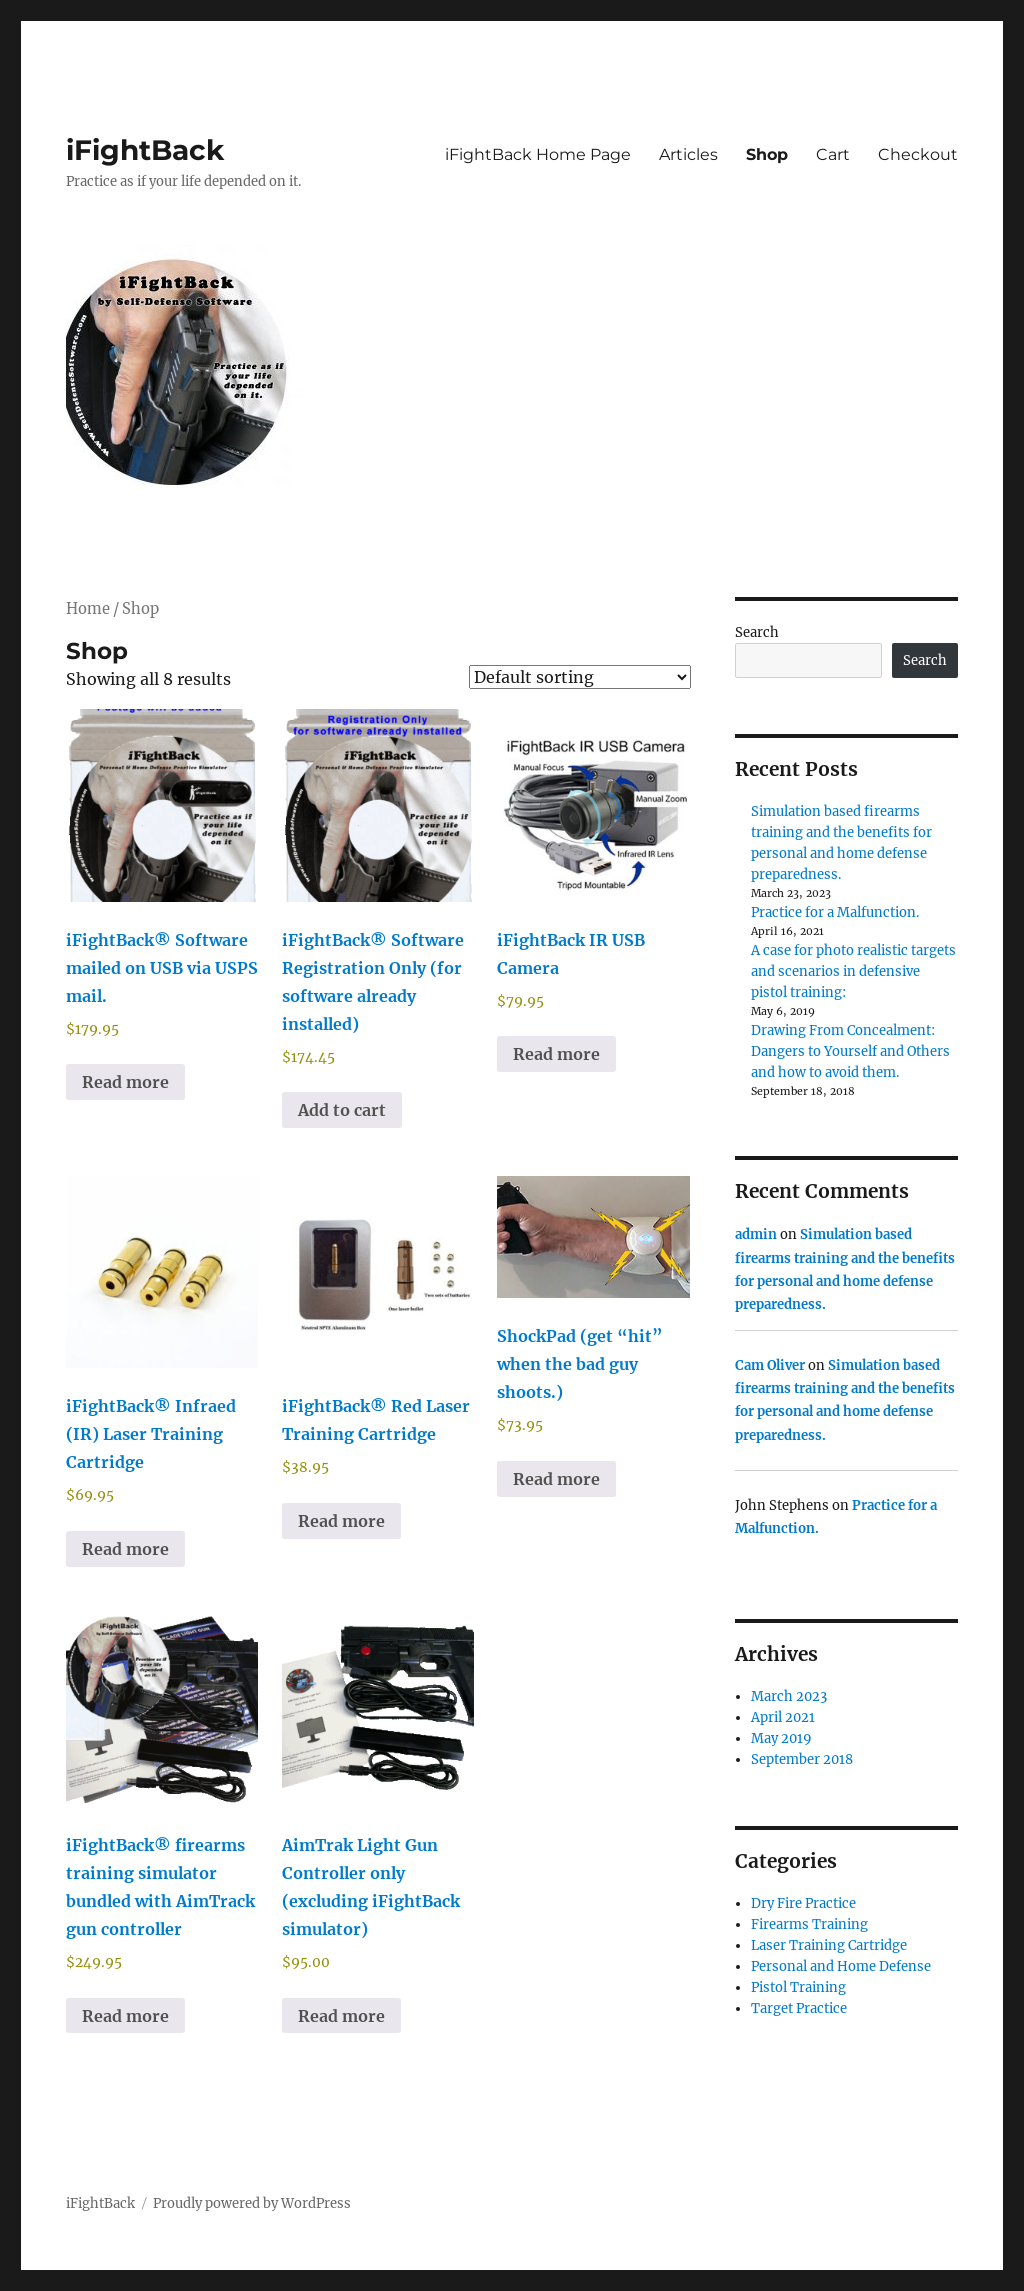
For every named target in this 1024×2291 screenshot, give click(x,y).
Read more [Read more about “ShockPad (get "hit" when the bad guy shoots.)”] (556, 1479)
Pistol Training (798, 1987)
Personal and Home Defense (841, 1966)
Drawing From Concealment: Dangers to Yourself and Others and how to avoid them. (850, 1051)
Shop (767, 154)
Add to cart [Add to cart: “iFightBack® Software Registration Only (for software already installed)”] (342, 1110)
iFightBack (145, 150)
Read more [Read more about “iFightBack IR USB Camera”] (556, 1054)
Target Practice (799, 2008)
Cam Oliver (770, 1365)
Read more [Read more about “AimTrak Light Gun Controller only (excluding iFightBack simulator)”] (341, 2016)
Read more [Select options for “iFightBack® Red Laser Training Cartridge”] (341, 1521)
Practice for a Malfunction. (835, 912)
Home (88, 609)
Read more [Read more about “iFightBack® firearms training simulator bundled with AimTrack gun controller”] (125, 2016)
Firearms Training (809, 1924)
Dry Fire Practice (803, 1903)
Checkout (918, 154)
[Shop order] (580, 677)
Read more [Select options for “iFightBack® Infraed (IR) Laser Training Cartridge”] (125, 1549)
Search (757, 632)
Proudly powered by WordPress (252, 2203)
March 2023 (789, 1696)
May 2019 (781, 1738)
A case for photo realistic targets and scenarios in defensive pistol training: (853, 971)
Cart (833, 154)
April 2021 (783, 1717)
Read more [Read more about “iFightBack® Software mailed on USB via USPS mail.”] (125, 1082)
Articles (688, 154)
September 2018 (802, 1759)
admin (756, 1234)
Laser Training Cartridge (829, 1945)
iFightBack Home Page (538, 154)
